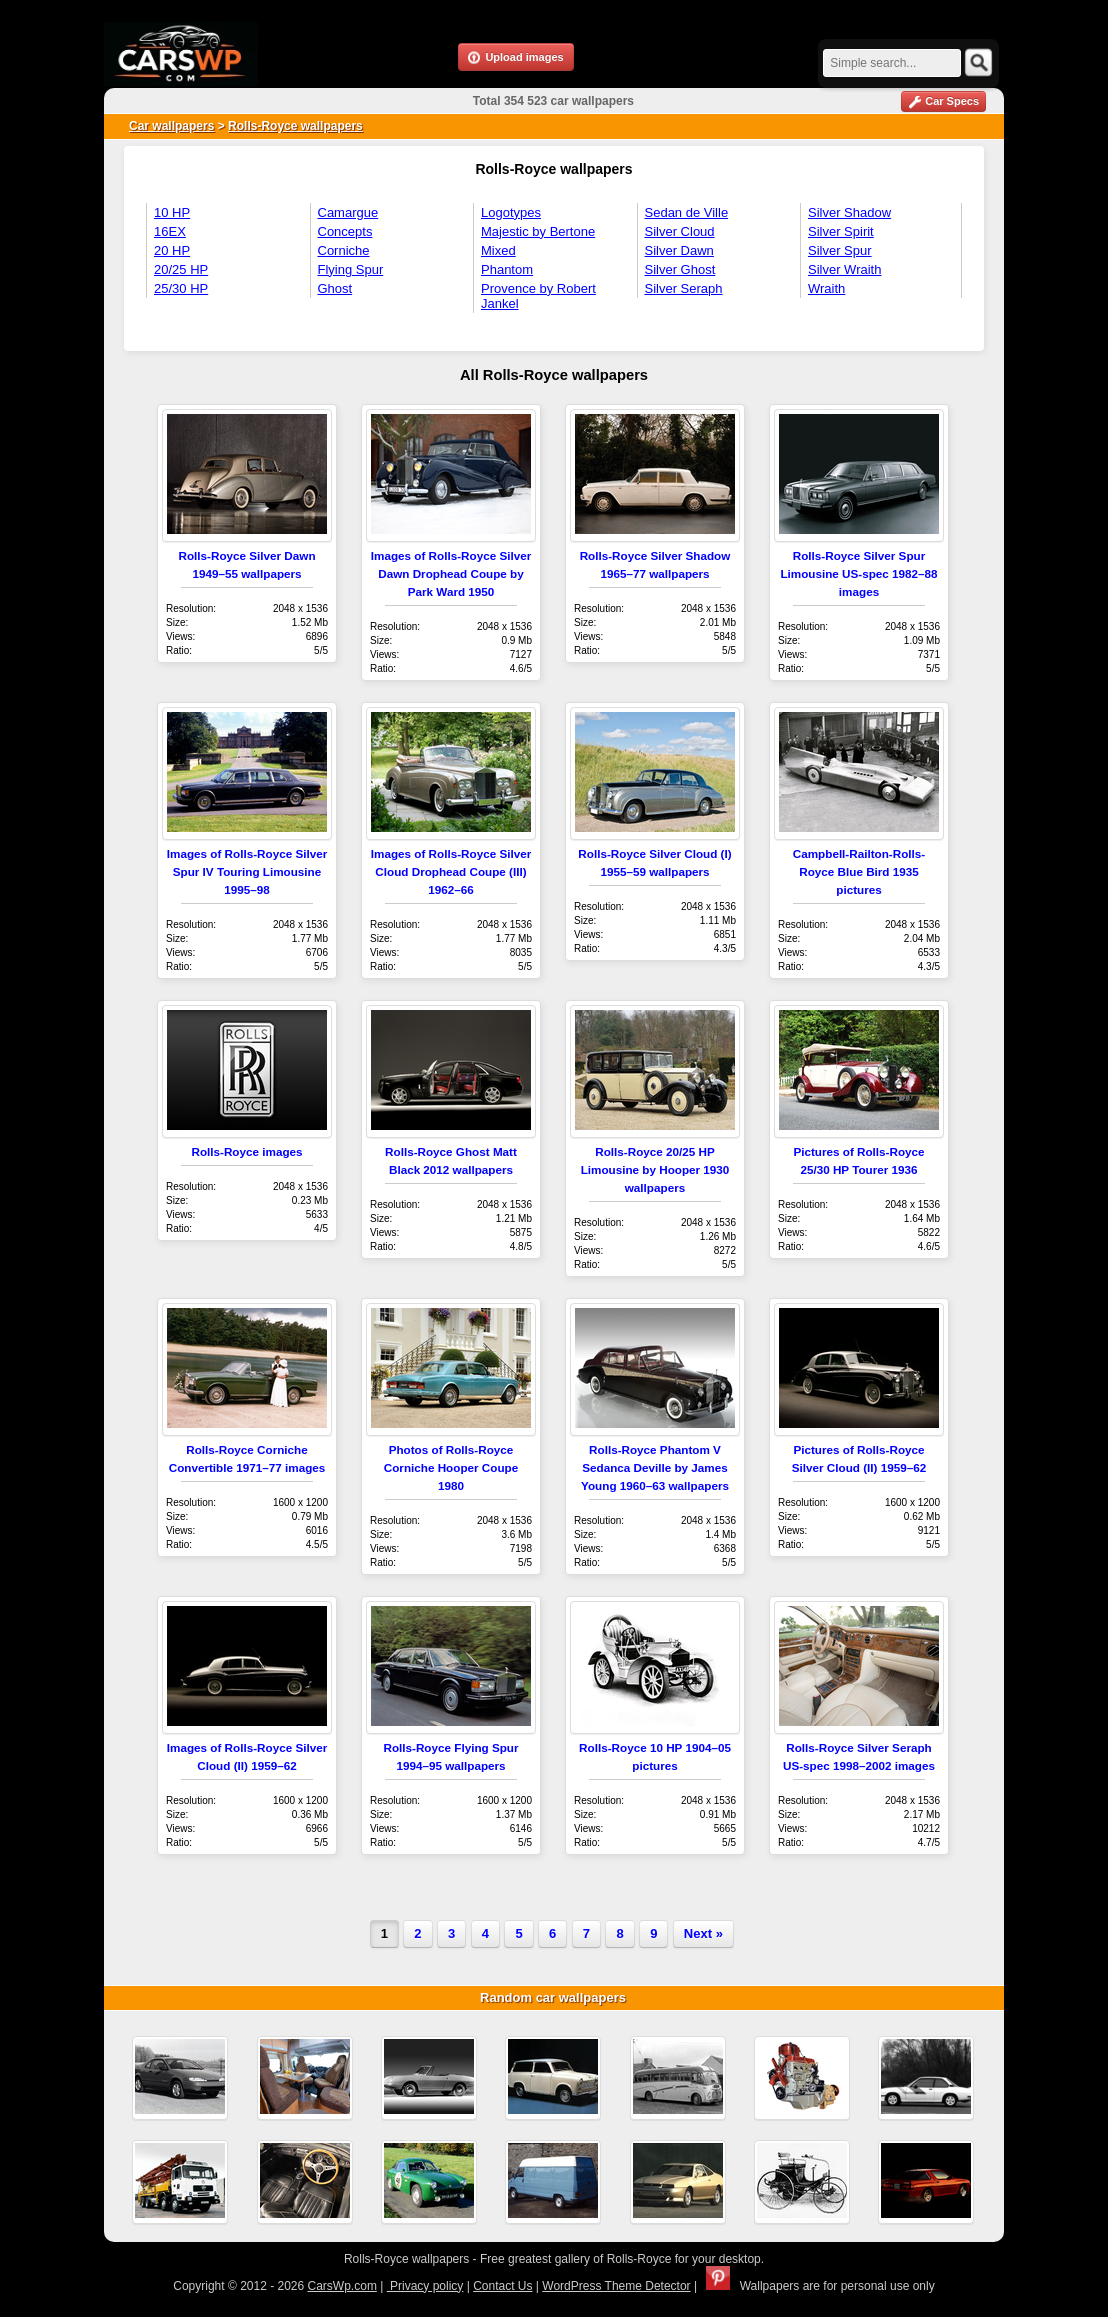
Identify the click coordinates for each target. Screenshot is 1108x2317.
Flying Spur (351, 269)
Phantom (507, 269)
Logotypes (511, 212)
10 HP (172, 212)
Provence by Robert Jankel (538, 296)
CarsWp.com (342, 2286)
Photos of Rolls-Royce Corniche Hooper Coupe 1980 (451, 1467)
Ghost (335, 288)
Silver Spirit (841, 231)
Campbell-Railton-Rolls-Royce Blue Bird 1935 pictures (859, 871)
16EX (170, 231)
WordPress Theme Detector (616, 2286)
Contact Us (502, 2286)
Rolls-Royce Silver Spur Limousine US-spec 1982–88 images (858, 573)
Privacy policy (425, 2286)
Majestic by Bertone (538, 231)
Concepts (345, 231)
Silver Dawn (679, 250)
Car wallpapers (171, 126)
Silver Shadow (849, 212)
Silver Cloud (680, 231)
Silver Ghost (680, 269)
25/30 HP (181, 288)
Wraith (826, 288)
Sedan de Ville (687, 212)
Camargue (348, 212)
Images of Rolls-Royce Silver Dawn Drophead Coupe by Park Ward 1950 (451, 573)
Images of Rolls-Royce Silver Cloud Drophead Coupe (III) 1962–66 (451, 871)
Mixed (498, 250)
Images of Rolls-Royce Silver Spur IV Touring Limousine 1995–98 (247, 871)
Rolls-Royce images (246, 1151)
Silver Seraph (684, 288)
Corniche (344, 250)
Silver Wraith (844, 269)
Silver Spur (840, 250)
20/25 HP (181, 269)
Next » (703, 1933)
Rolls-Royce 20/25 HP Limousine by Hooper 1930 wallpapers (655, 1169)
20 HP (172, 250)
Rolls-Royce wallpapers (295, 126)
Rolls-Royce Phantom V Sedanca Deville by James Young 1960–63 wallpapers (655, 1467)
